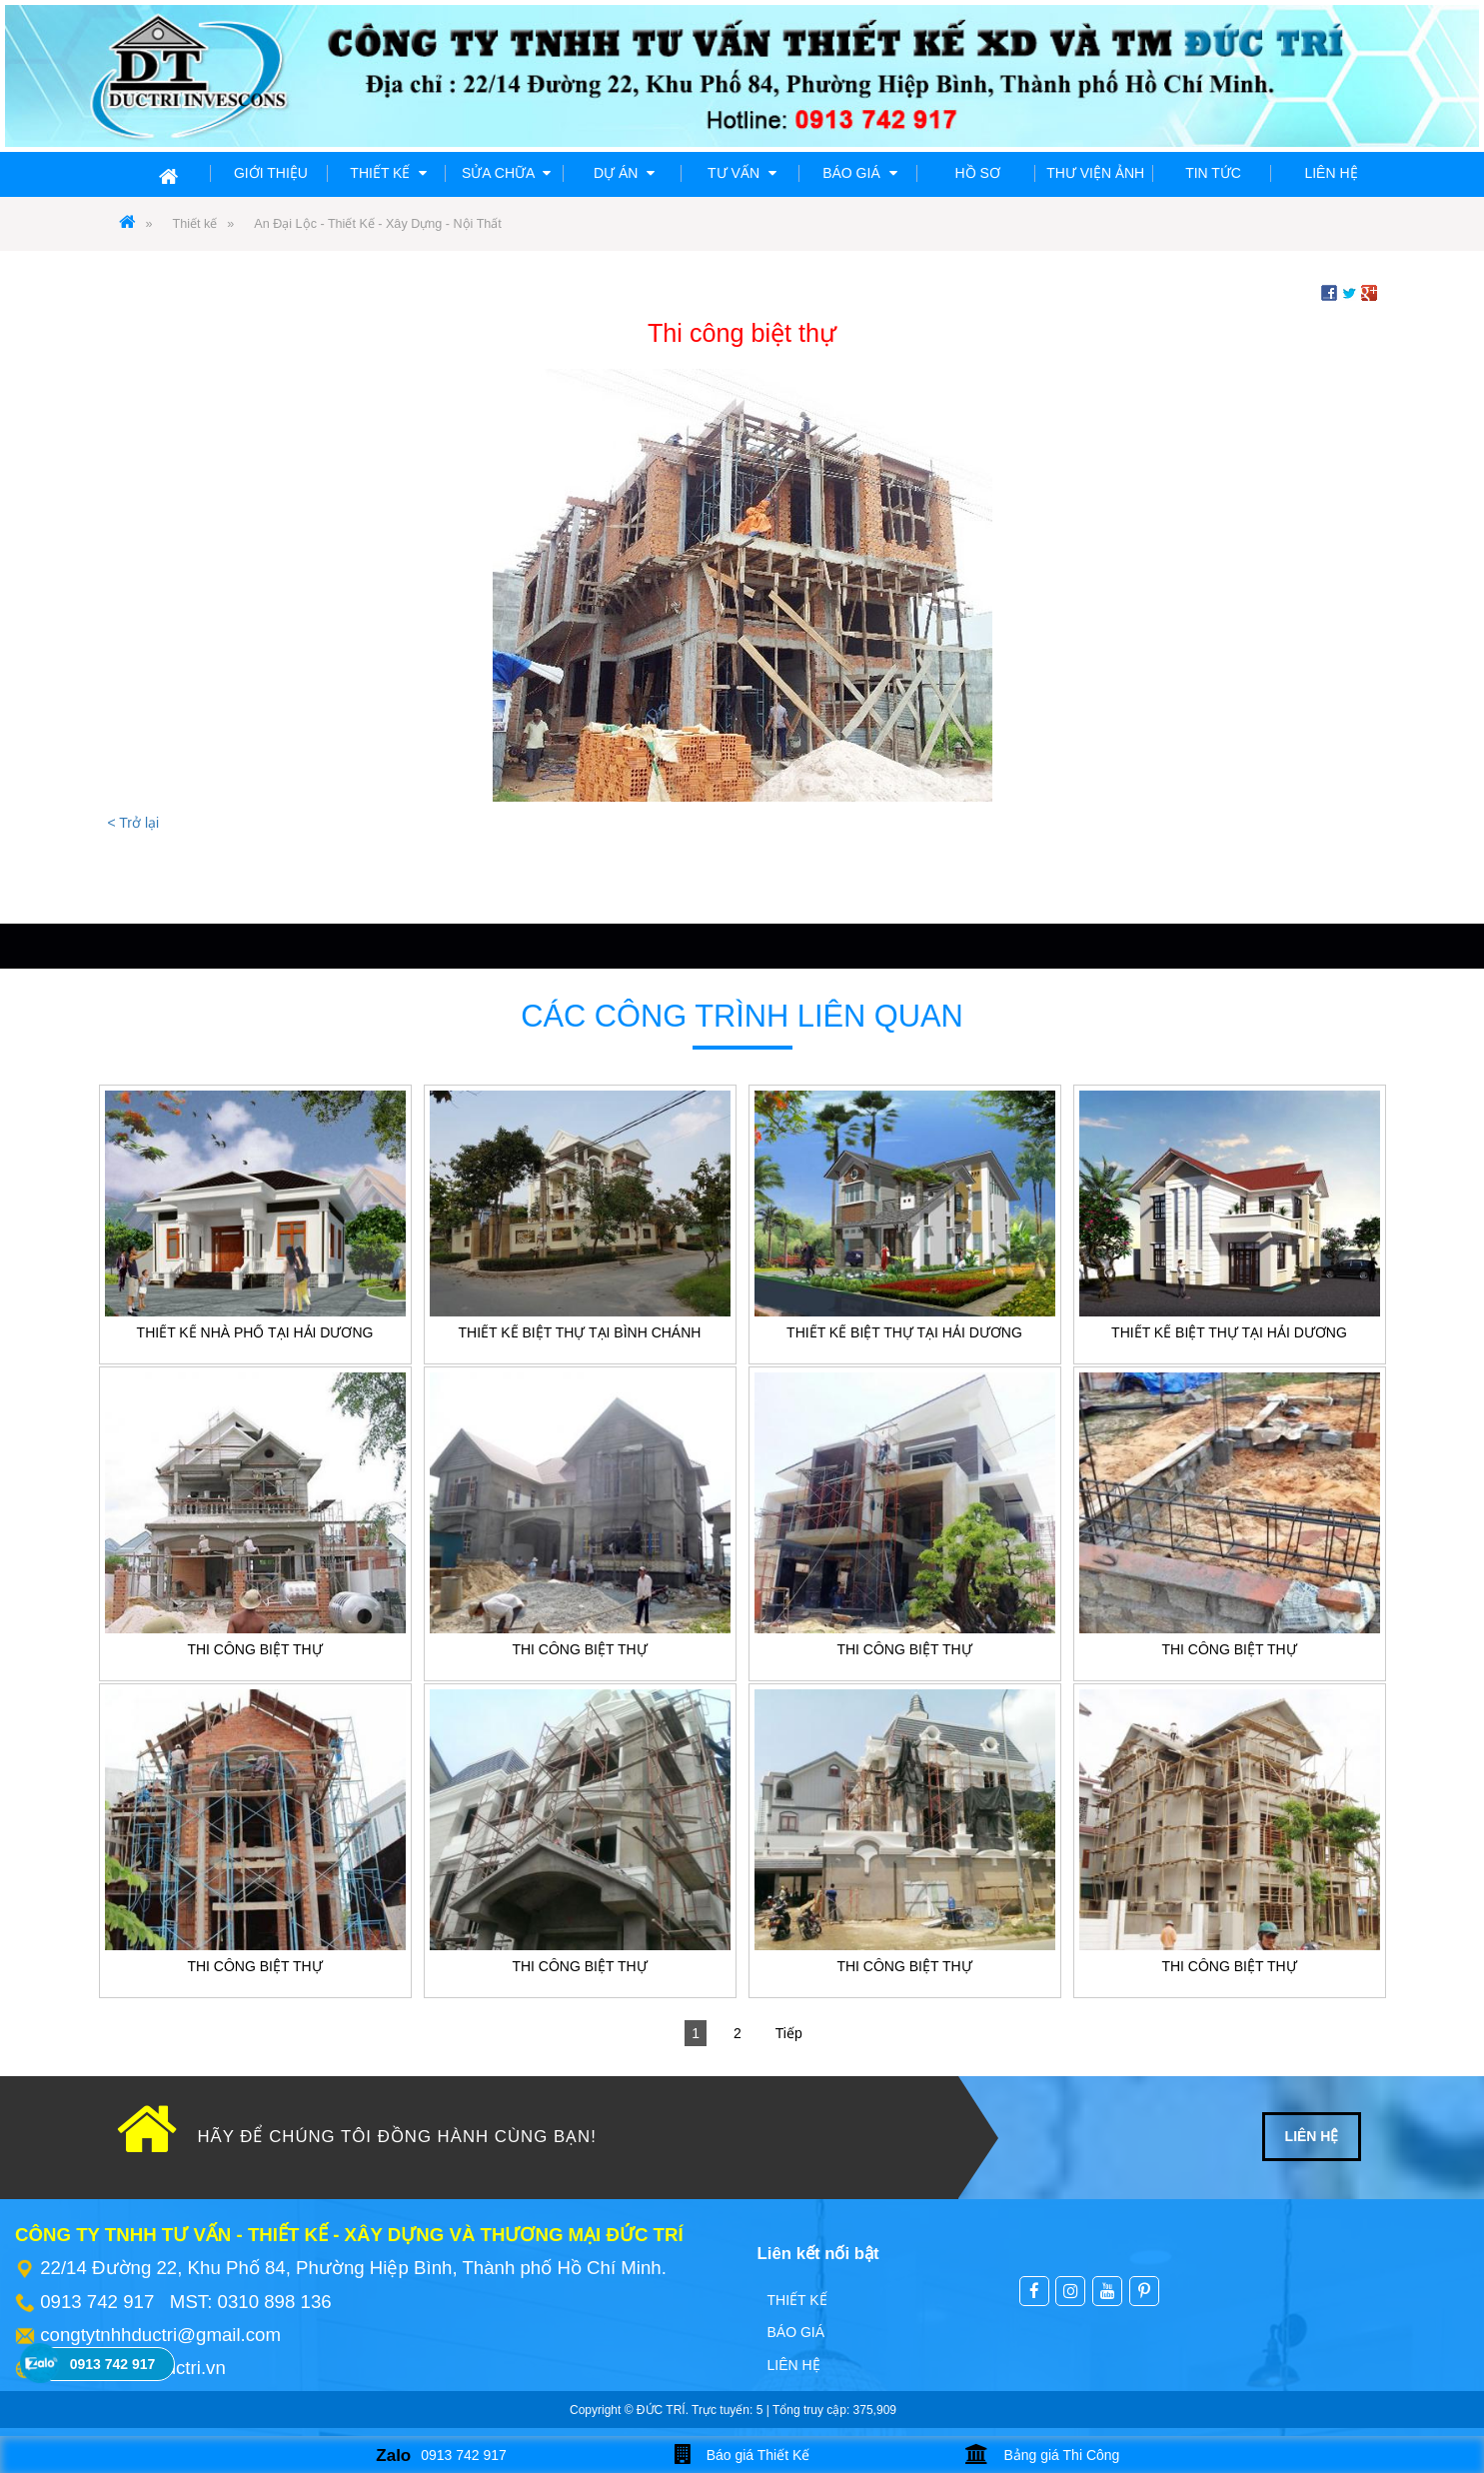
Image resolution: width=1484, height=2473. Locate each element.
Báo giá (859, 173)
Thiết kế (388, 173)
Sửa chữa (506, 173)
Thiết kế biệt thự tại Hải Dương (904, 1332)
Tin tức (1213, 173)
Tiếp (788, 2033)
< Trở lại (134, 823)
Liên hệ (1330, 173)
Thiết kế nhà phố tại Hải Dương (255, 1332)
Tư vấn (742, 173)
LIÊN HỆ (1312, 2136)
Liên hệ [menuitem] (793, 2365)
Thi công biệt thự (254, 1649)
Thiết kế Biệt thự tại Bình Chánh (580, 1332)
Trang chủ (132, 173)
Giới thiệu (271, 173)
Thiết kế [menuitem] (797, 2300)
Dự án (624, 173)
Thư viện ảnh (1095, 173)
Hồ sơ (977, 173)
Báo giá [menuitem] (796, 2332)
